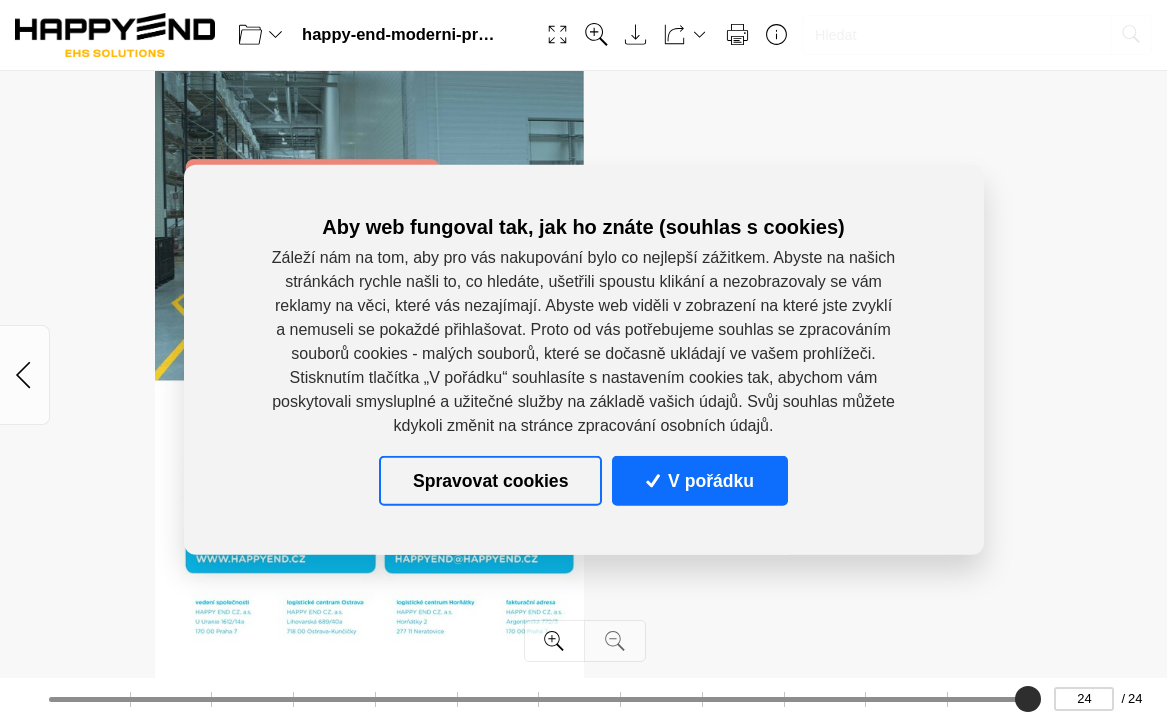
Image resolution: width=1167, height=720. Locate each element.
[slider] (1028, 699)
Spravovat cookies (490, 481)
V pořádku (700, 481)
